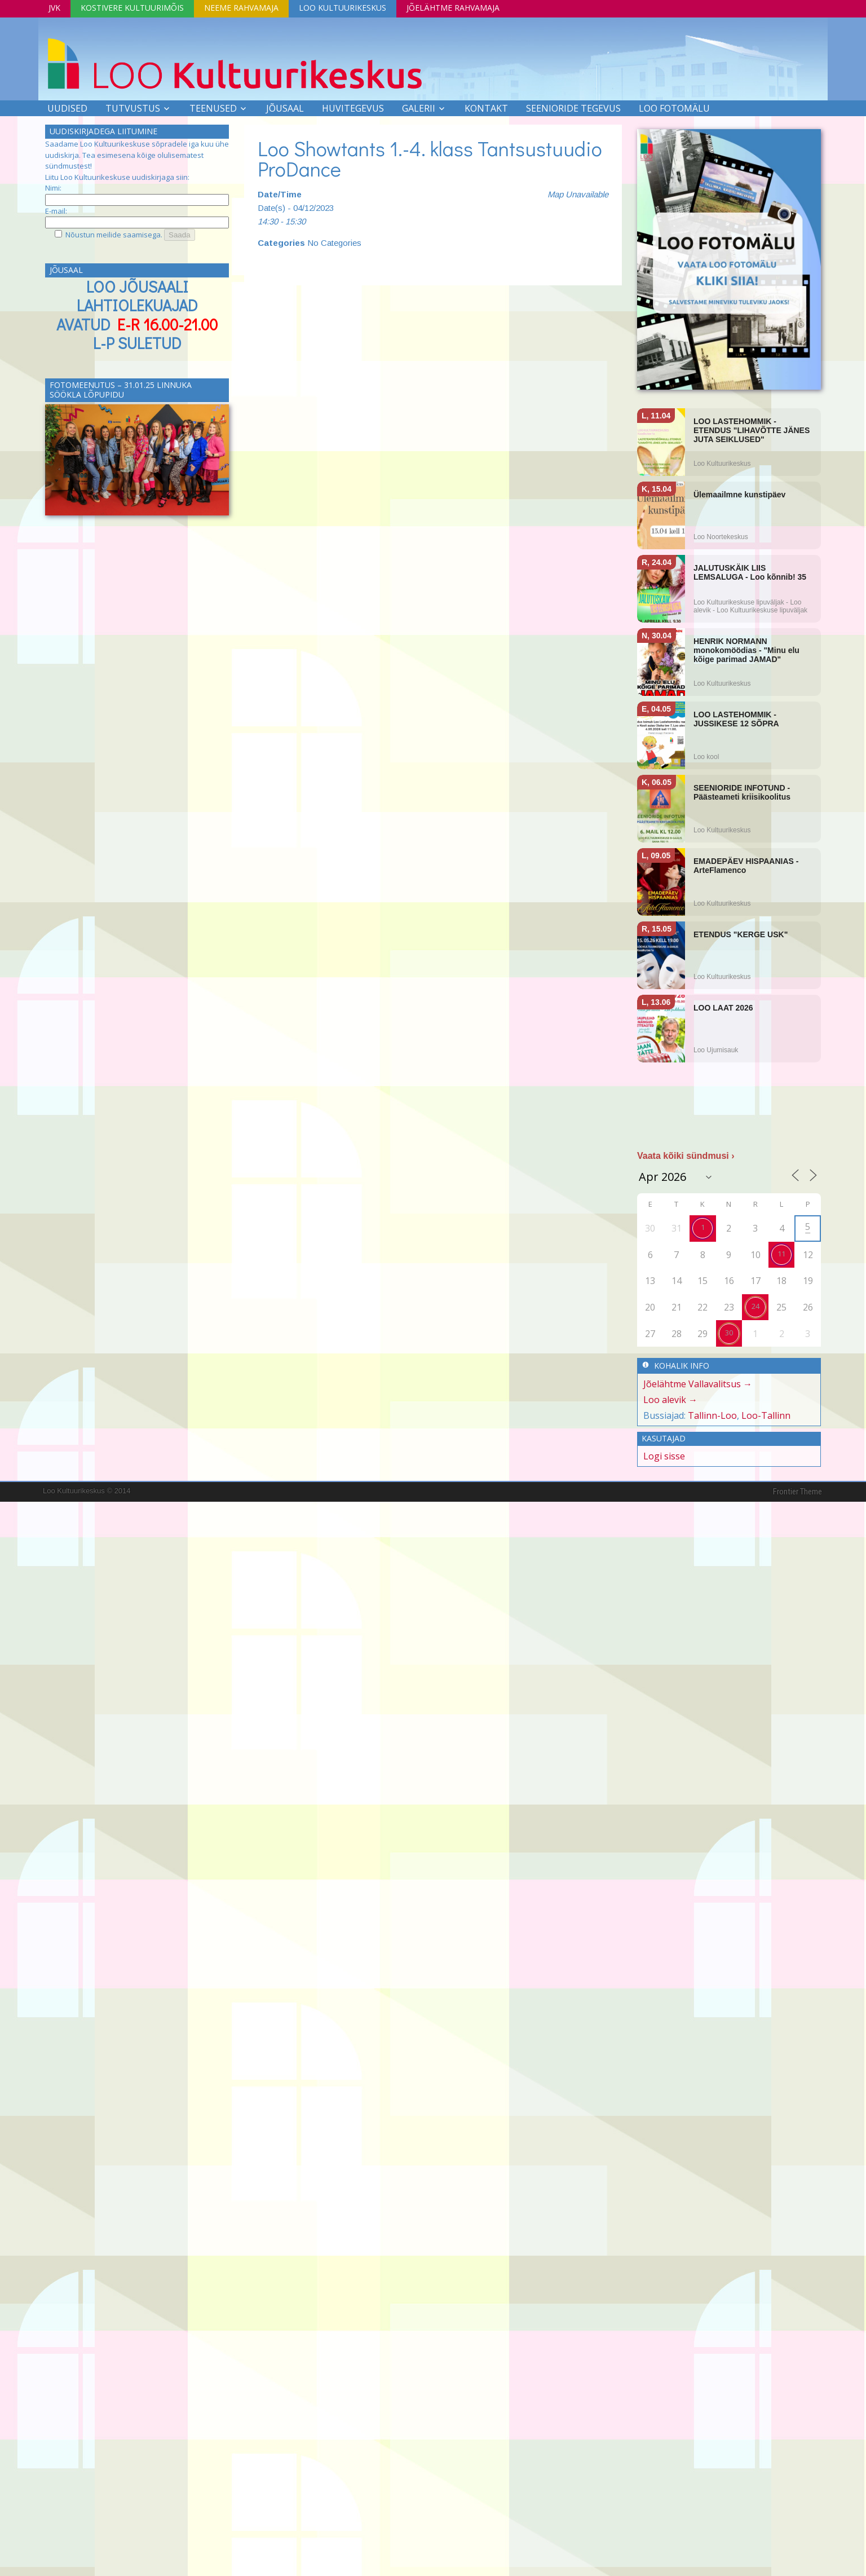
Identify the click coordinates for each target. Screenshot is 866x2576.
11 (781, 1254)
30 (729, 1332)
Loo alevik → (670, 1399)
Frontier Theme (797, 1492)
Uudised (67, 108)
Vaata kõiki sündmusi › (686, 1156)
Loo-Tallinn (765, 1415)
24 (755, 1306)
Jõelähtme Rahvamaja (453, 7)
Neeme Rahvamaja (241, 7)
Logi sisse (664, 1456)
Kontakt (486, 108)
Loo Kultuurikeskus (342, 7)
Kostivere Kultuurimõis (132, 7)
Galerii (418, 108)
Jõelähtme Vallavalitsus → (697, 1384)
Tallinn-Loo (712, 1415)
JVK (54, 7)
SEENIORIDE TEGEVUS (573, 108)
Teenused (213, 108)
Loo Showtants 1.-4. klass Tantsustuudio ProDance (430, 158)
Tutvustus (132, 108)
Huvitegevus (353, 108)
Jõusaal (285, 108)
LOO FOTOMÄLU (674, 108)
